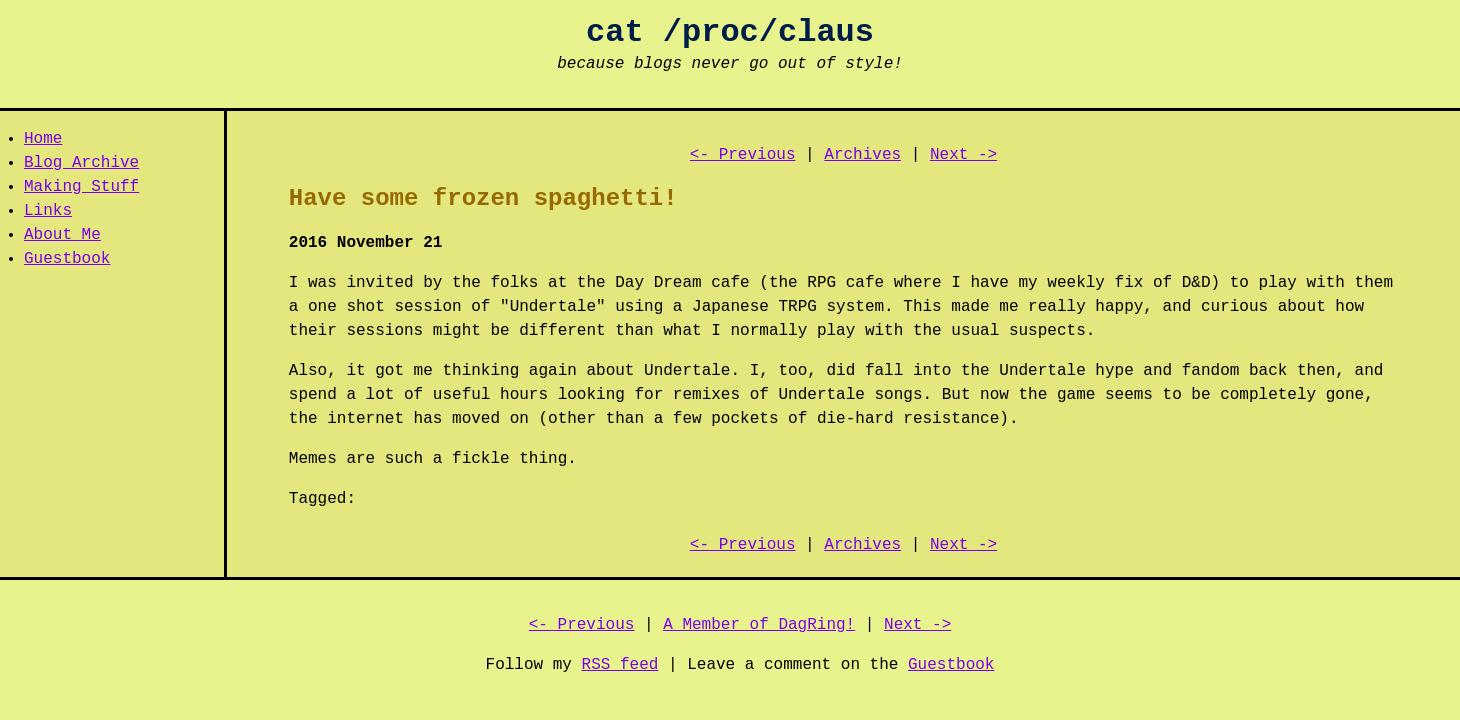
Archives (862, 155)
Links (48, 211)
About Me (62, 235)
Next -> (963, 155)
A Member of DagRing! (759, 625)
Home (43, 139)
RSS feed (620, 665)
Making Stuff (81, 187)
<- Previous (743, 155)
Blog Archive (81, 163)
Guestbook (67, 259)
